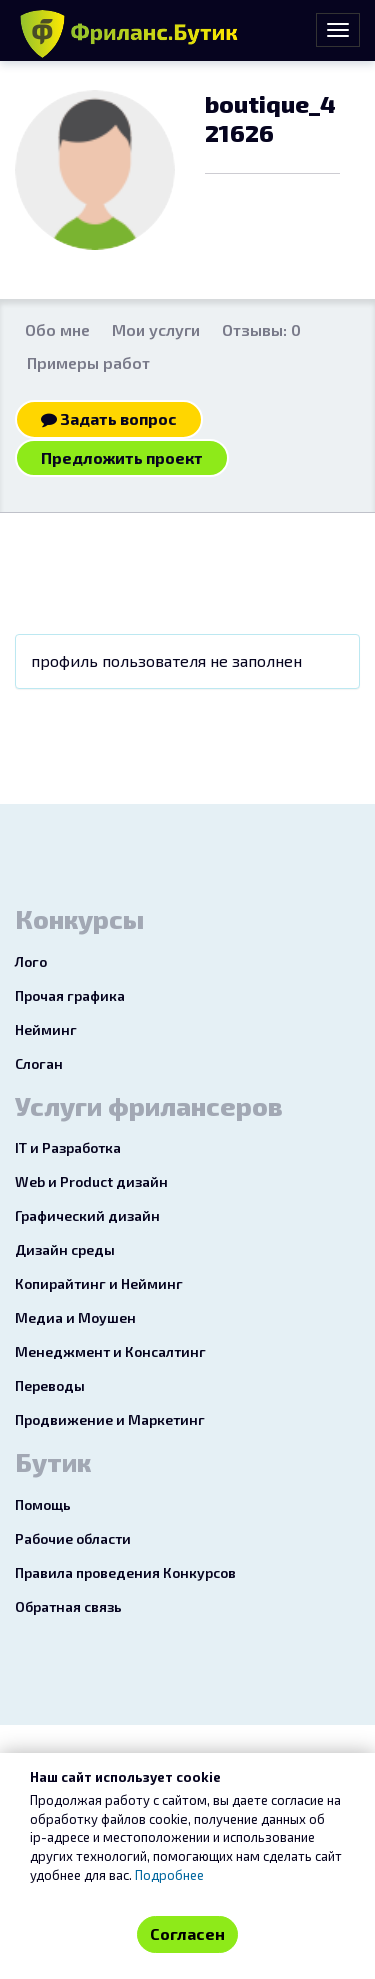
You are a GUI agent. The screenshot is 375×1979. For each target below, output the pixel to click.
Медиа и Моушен (75, 1317)
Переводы (50, 1385)
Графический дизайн (87, 1215)
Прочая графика (70, 995)
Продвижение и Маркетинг (110, 1419)
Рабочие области (73, 1538)
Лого (31, 961)
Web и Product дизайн (91, 1181)
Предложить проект (122, 457)
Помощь (43, 1504)
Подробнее (169, 1875)
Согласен (187, 1933)
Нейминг (46, 1029)
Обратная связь (68, 1606)
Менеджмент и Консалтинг (110, 1351)
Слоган (39, 1063)
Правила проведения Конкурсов (125, 1572)
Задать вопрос (109, 418)
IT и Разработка (68, 1147)
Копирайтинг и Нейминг (99, 1283)
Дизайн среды (65, 1249)
